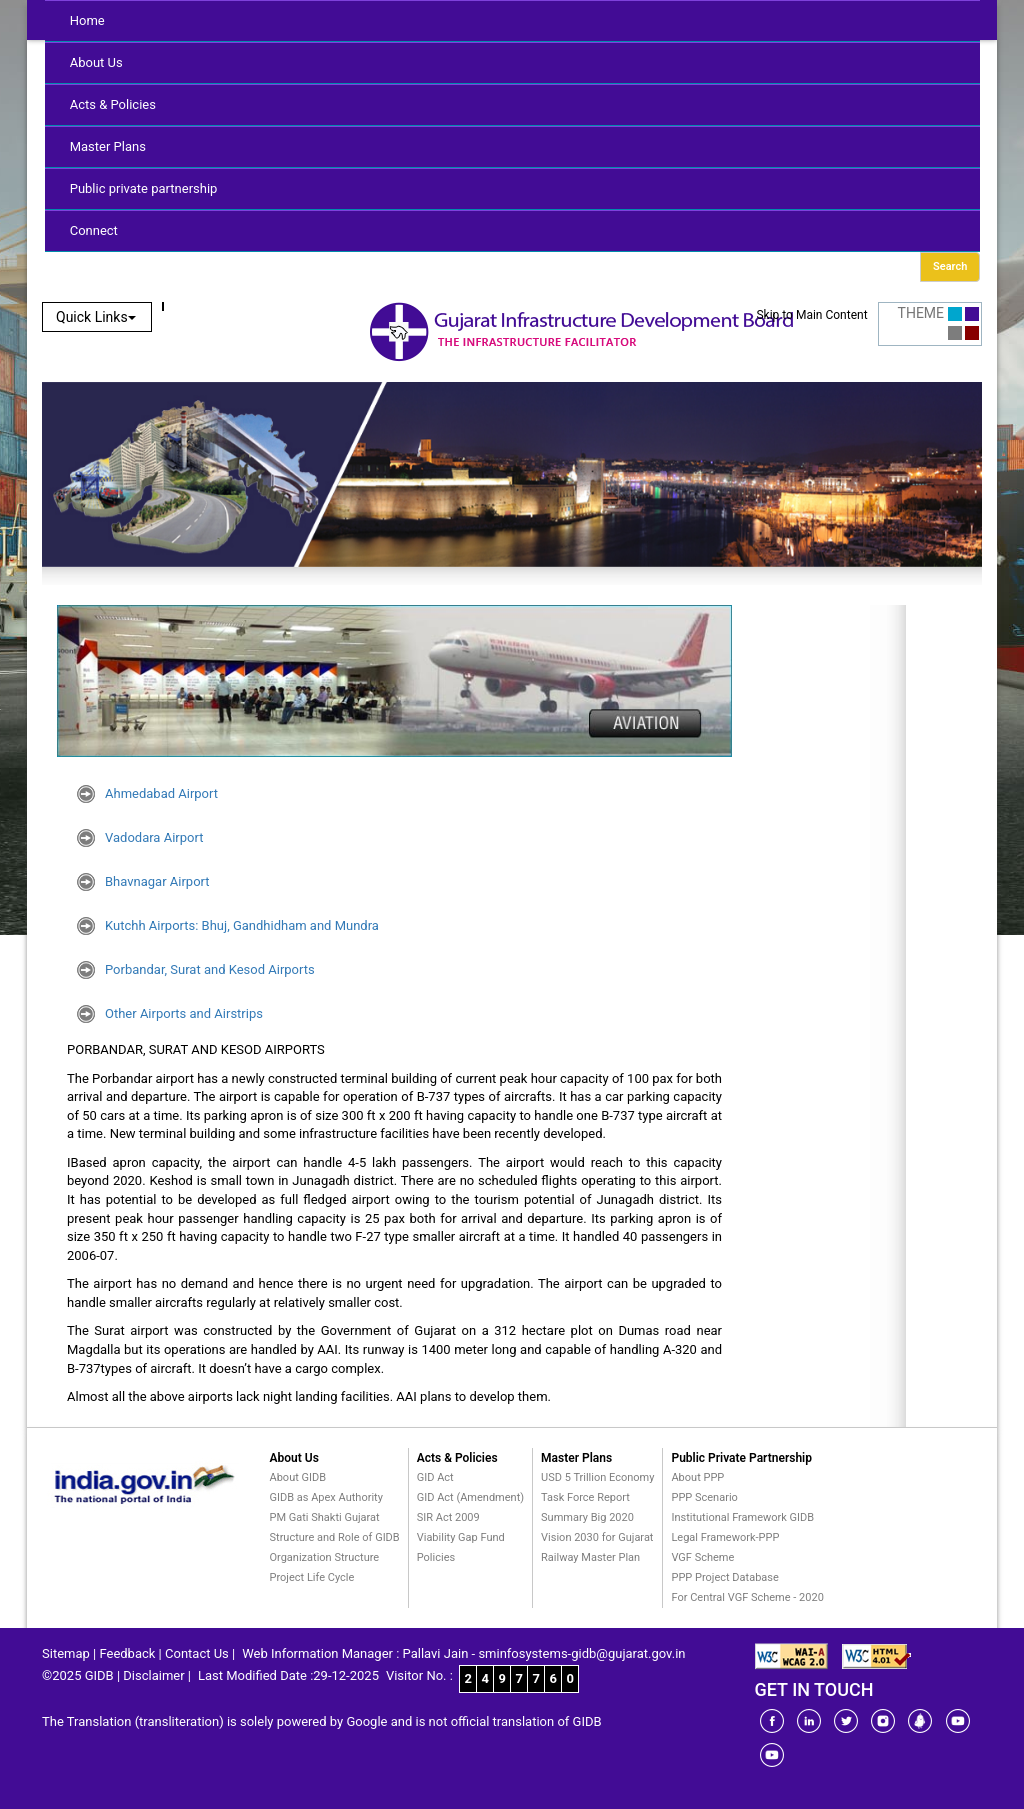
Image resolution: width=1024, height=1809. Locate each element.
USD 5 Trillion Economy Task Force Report (597, 1487)
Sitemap (66, 1653)
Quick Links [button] (96, 317)
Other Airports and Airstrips (184, 1013)
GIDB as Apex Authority (326, 1497)
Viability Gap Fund (461, 1537)
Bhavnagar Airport (157, 881)
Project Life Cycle (312, 1577)
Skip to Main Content (811, 315)
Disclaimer (153, 1675)
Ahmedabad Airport (161, 793)
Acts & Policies (113, 104)
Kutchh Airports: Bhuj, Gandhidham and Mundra (242, 925)
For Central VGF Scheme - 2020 (747, 1597)
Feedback (127, 1653)
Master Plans (108, 146)
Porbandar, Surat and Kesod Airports (210, 969)
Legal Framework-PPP (725, 1537)
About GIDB (298, 1477)
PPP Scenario (704, 1497)
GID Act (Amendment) (470, 1497)
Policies (436, 1557)
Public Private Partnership (741, 1458)
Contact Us (197, 1653)
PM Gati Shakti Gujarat (325, 1517)
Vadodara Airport (154, 837)
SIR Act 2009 (448, 1517)
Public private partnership (144, 188)
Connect (94, 230)
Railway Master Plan (590, 1557)
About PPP (697, 1477)
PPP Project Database (724, 1577)
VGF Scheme (702, 1557)
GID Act (435, 1477)
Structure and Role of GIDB (335, 1537)
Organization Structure (325, 1557)
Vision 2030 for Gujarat (597, 1537)
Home (87, 20)
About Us (96, 62)
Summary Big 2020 (587, 1517)
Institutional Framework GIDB (742, 1517)
